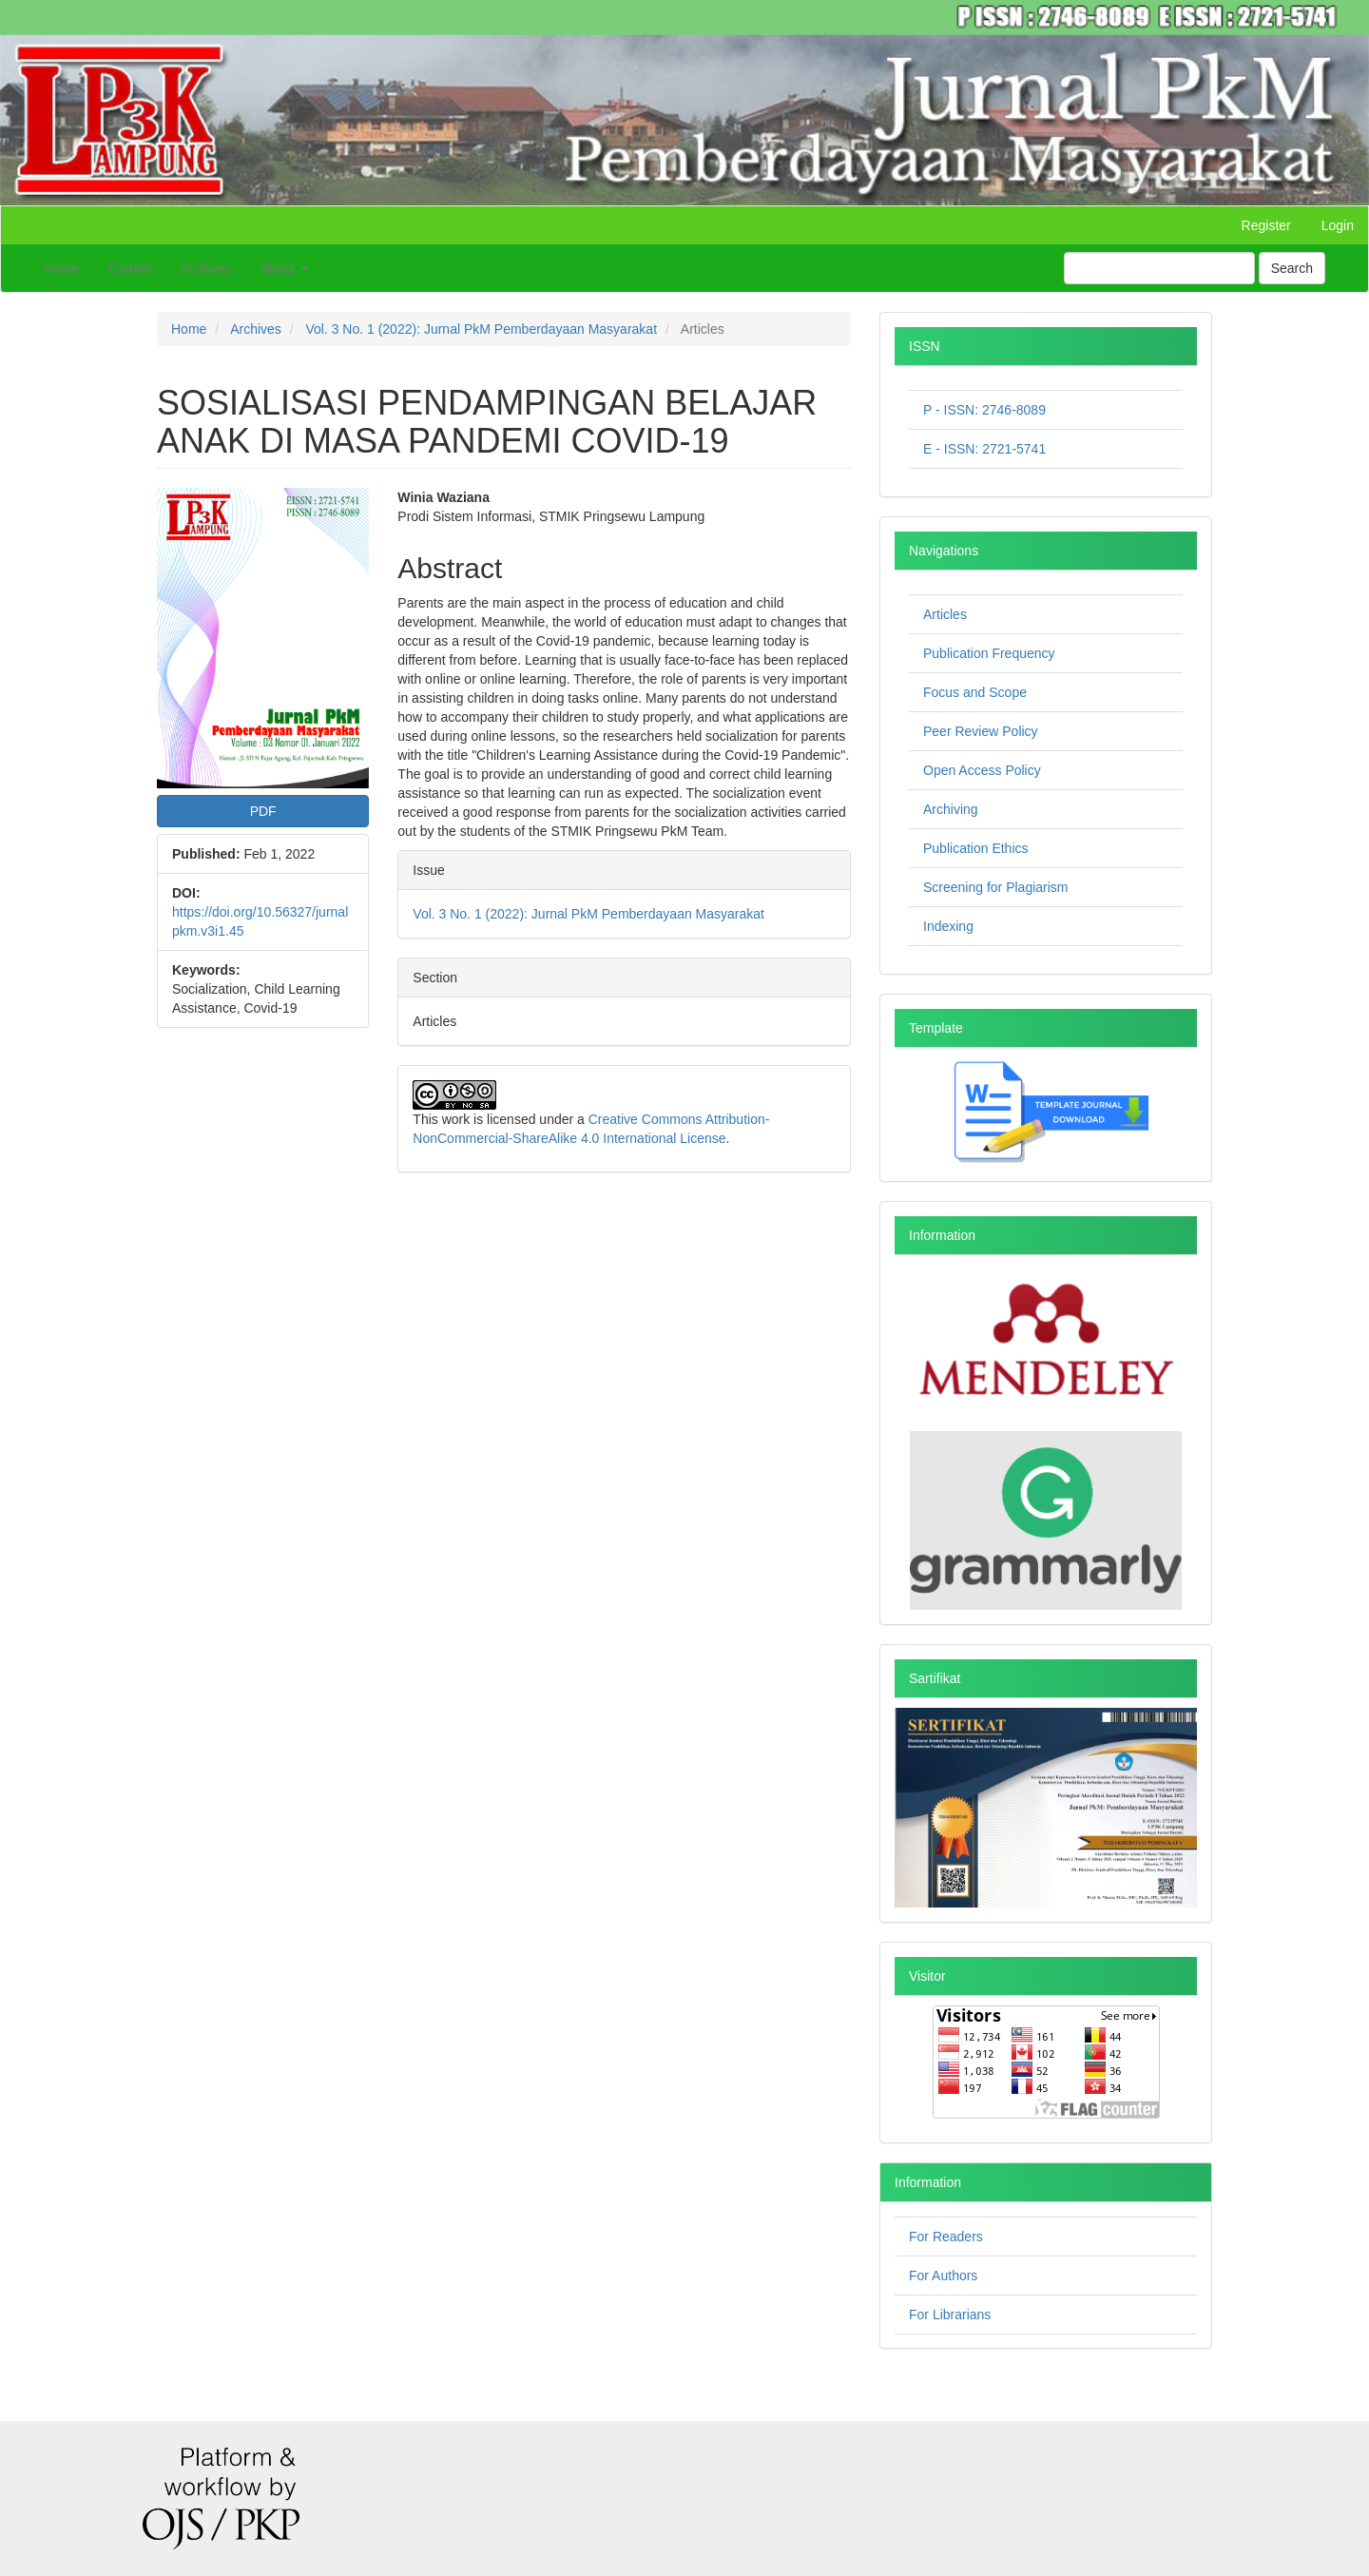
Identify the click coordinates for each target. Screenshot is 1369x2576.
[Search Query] (1159, 268)
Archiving (950, 809)
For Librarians (950, 2314)
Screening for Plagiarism (996, 887)
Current (129, 268)
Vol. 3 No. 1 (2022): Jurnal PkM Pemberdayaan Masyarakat (481, 329)
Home (61, 268)
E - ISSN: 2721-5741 (984, 448)
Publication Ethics (976, 848)
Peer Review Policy (980, 731)
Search (1292, 268)
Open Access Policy (982, 770)
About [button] (284, 268)
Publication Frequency (989, 653)
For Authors (943, 2275)
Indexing (948, 926)
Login (1337, 225)
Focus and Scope (975, 692)
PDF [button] (263, 811)
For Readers (946, 2236)
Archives (206, 268)
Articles (945, 614)
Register (1266, 225)
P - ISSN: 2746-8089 (984, 409)
